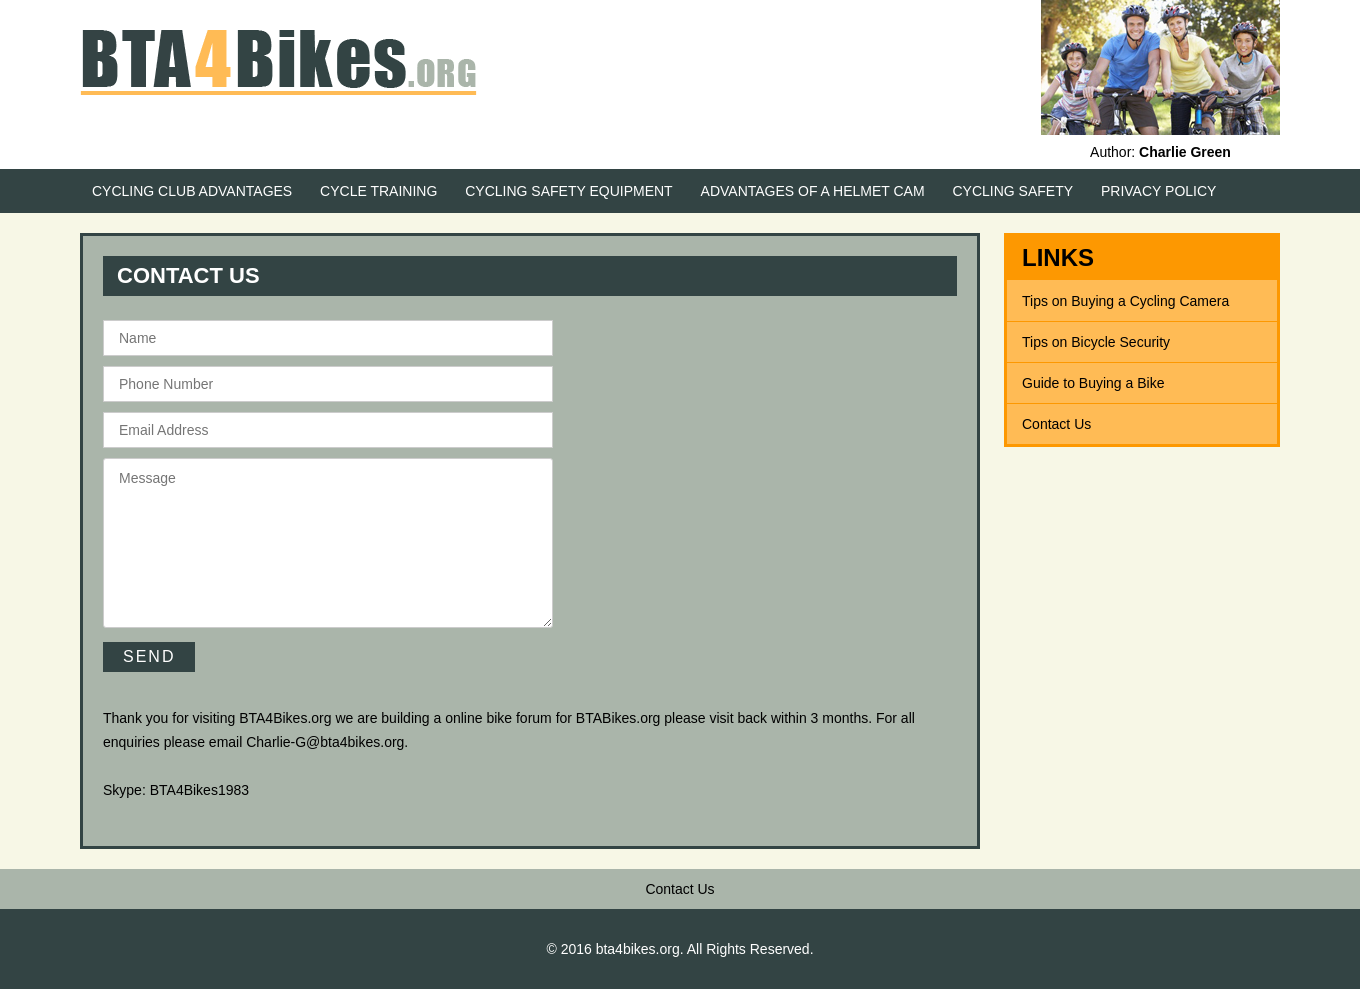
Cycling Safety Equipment (568, 191)
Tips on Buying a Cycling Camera (1125, 301)
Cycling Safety (1013, 191)
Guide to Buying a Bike (1093, 383)
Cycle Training (378, 191)
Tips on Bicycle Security (1096, 342)
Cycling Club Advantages (192, 191)
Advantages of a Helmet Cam (813, 191)
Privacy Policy (1158, 191)
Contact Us (1056, 424)
